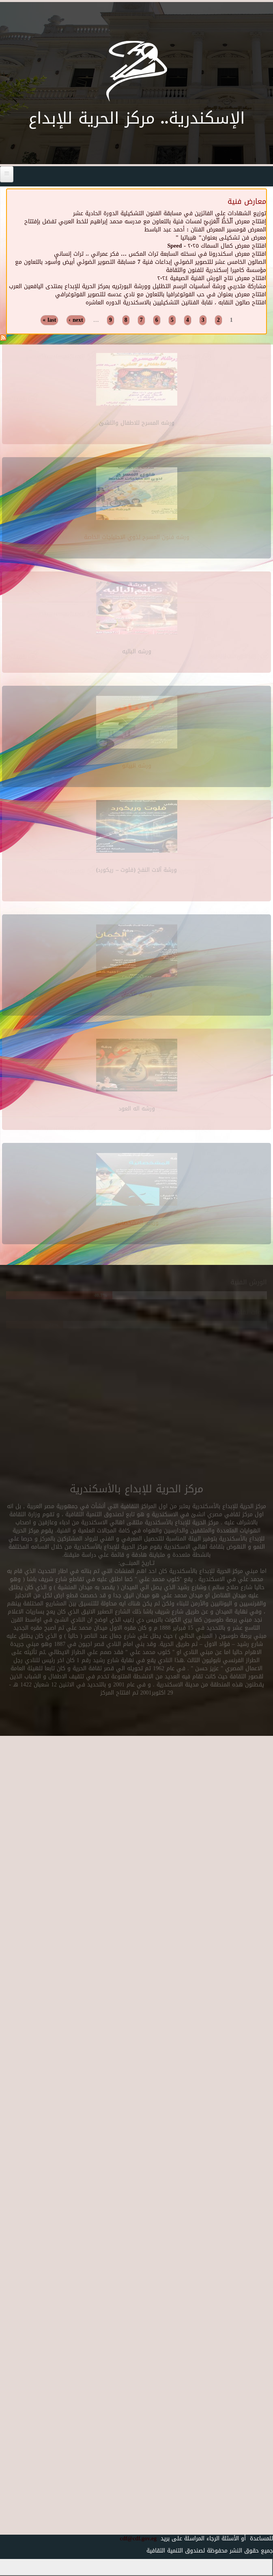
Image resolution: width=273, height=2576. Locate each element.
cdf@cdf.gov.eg (135, 2538)
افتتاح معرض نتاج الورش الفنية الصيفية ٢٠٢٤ (211, 278)
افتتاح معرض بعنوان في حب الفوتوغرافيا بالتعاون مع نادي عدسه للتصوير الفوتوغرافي (160, 294)
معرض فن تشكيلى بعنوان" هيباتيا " (220, 237)
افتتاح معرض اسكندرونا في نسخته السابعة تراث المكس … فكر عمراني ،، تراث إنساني (160, 253)
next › (76, 320)
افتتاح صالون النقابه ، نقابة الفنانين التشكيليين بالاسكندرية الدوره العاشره (176, 302)
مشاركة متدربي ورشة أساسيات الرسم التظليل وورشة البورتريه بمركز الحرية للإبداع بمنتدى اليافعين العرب (137, 286)
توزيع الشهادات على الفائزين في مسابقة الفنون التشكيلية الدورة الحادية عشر (169, 213)
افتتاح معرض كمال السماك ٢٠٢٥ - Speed (217, 245)
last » (49, 320)
